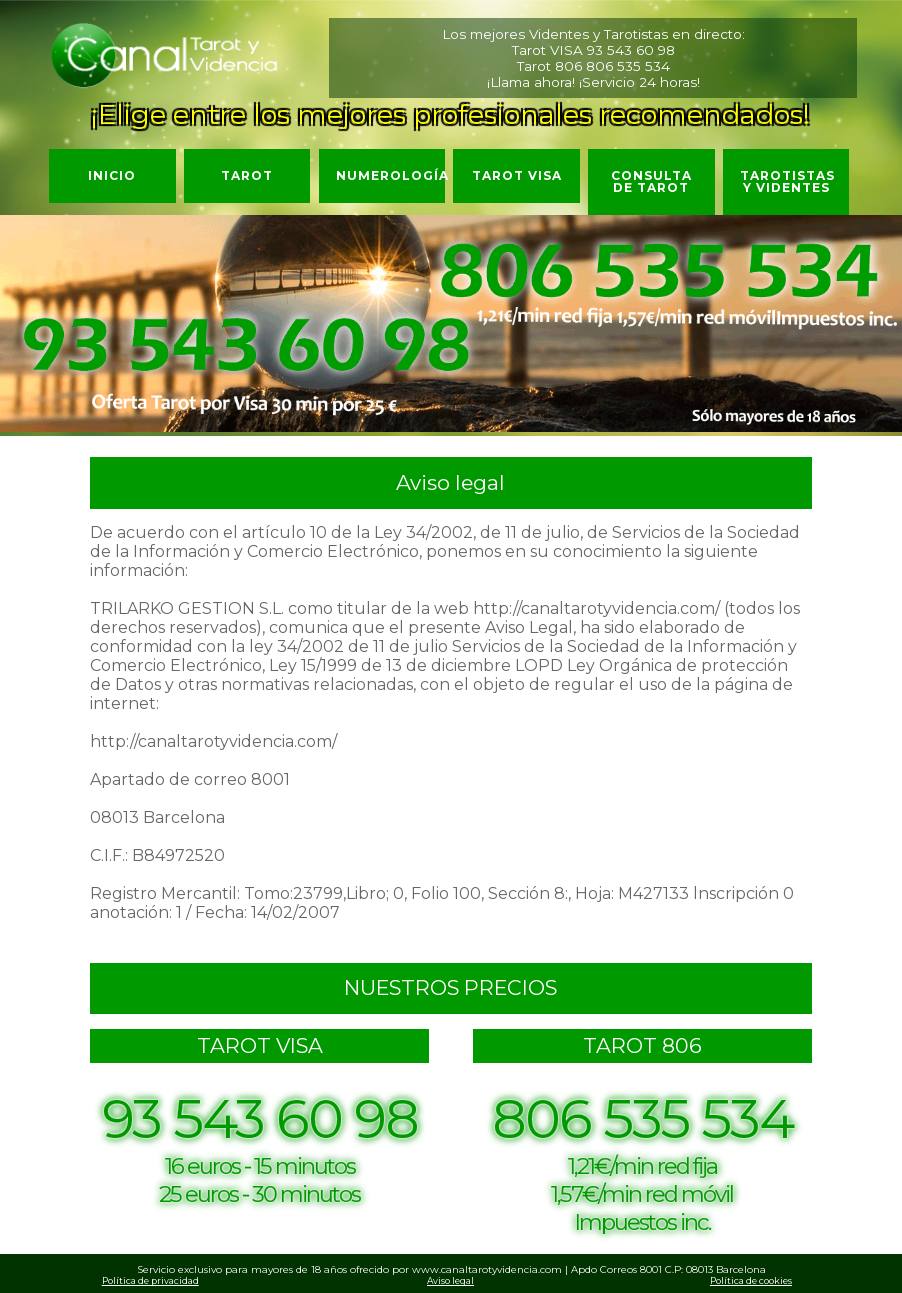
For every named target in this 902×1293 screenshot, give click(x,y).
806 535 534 (628, 66)
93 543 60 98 (631, 50)
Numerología (391, 175)
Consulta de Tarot (651, 181)
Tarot (247, 175)
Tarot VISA (517, 175)
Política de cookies (751, 1280)
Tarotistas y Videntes (787, 181)
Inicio (112, 175)
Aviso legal (450, 1280)
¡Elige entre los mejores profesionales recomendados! (450, 114)
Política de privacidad (150, 1280)
